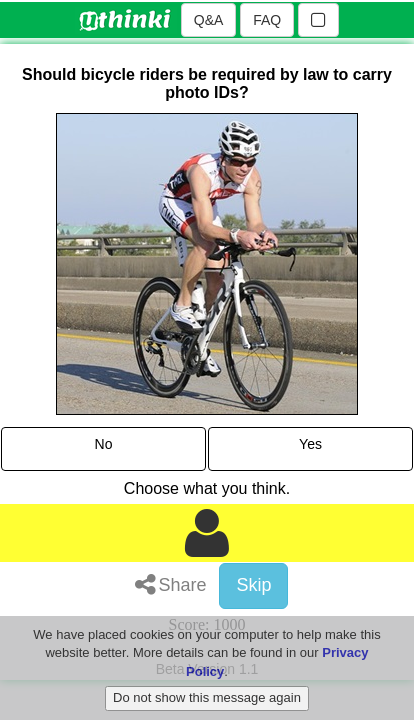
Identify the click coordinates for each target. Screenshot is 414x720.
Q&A (209, 20)
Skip (253, 585)
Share (171, 585)
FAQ (267, 20)
